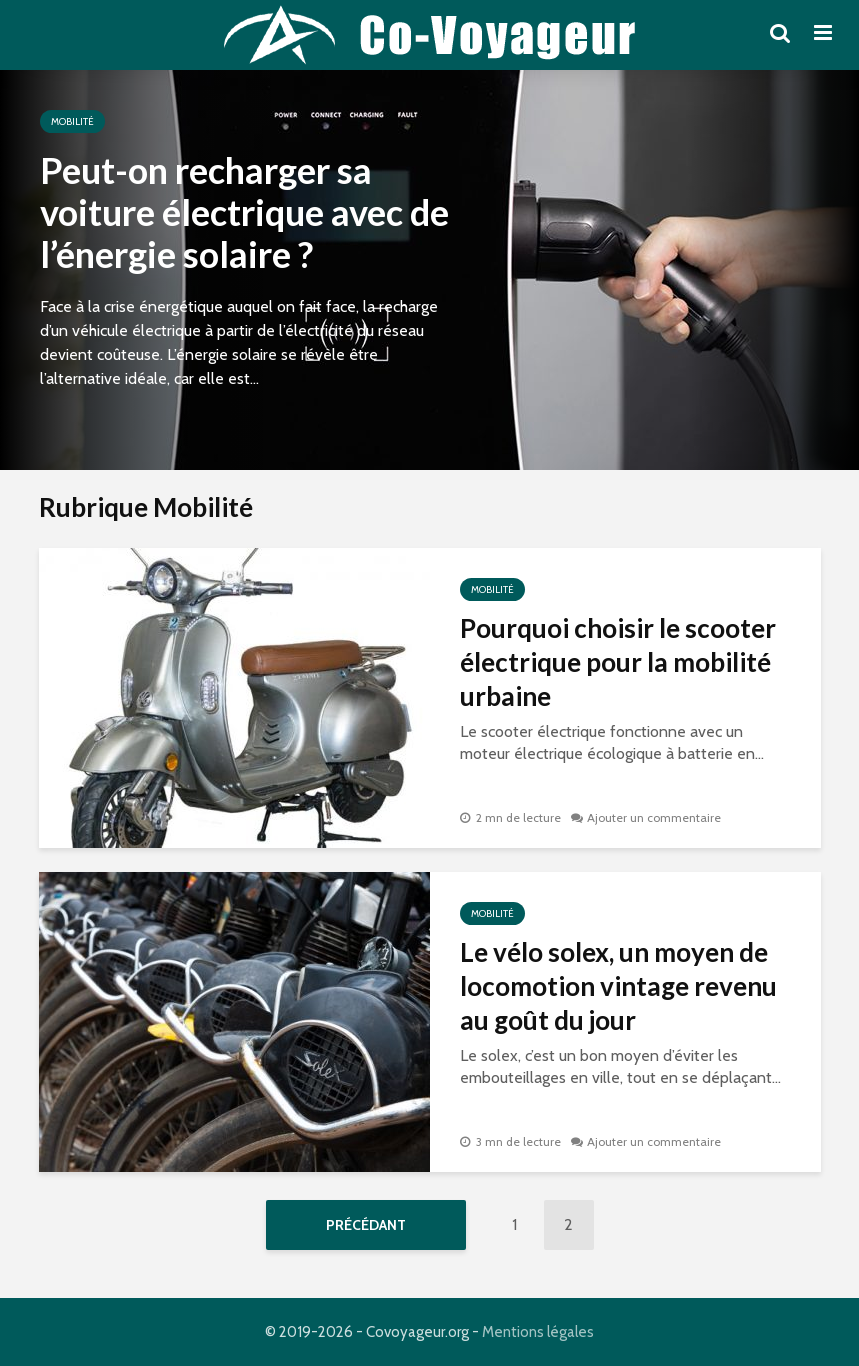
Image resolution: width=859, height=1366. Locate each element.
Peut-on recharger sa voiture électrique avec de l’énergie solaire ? (244, 212)
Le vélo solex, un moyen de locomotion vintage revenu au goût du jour (618, 986)
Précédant (366, 1225)
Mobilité (72, 121)
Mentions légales (538, 1332)
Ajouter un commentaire (654, 817)
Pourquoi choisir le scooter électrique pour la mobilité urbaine (618, 662)
